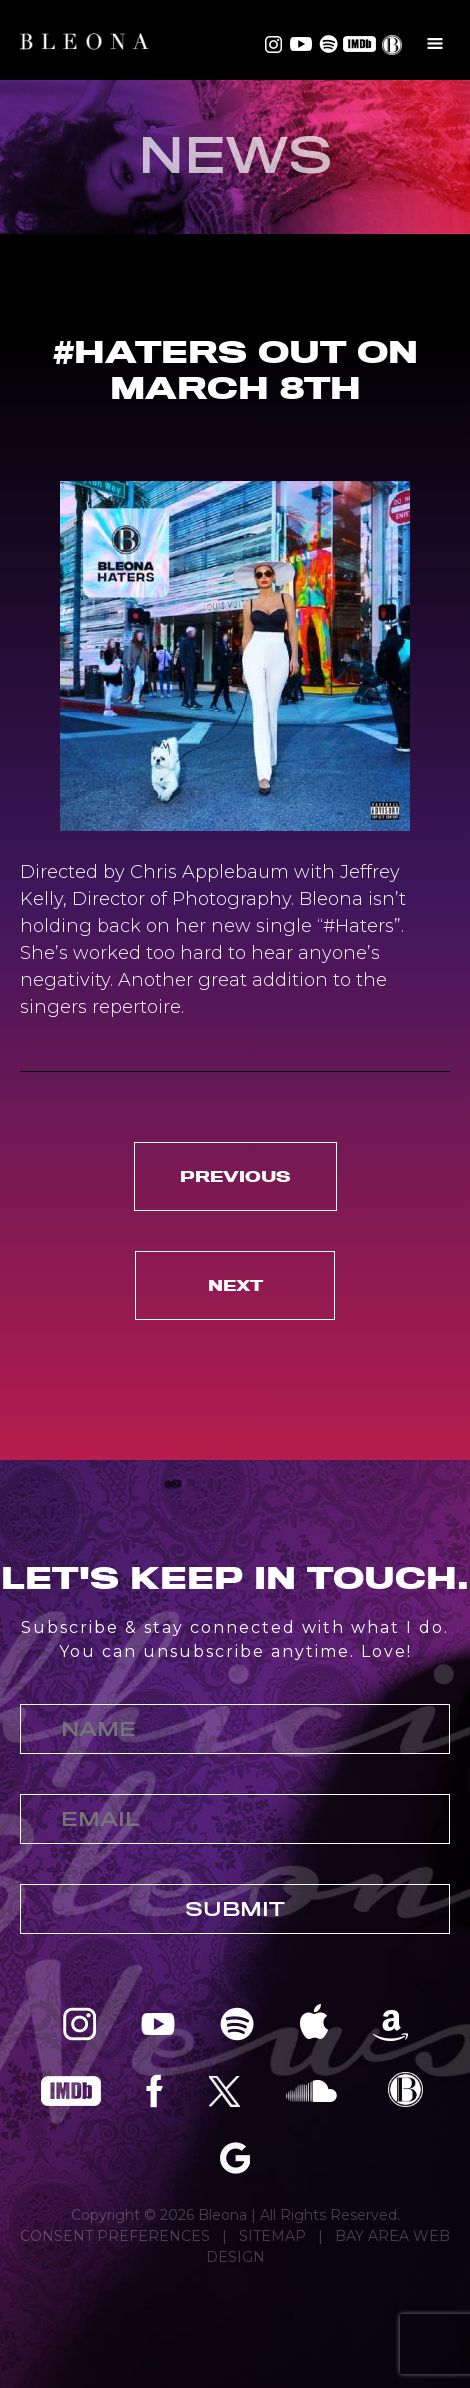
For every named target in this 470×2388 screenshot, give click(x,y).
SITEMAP (272, 2236)
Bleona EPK (405, 2089)
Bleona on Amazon (390, 2022)
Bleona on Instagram (273, 44)
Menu (435, 43)
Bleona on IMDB (357, 44)
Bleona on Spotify (325, 44)
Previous (235, 1176)
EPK (394, 45)
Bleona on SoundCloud (311, 2089)
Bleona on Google (235, 2156)
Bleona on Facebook (154, 2089)
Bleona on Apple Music (313, 2022)
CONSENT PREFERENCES (115, 2236)
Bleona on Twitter (224, 2089)
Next (235, 1285)
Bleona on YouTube (299, 44)
